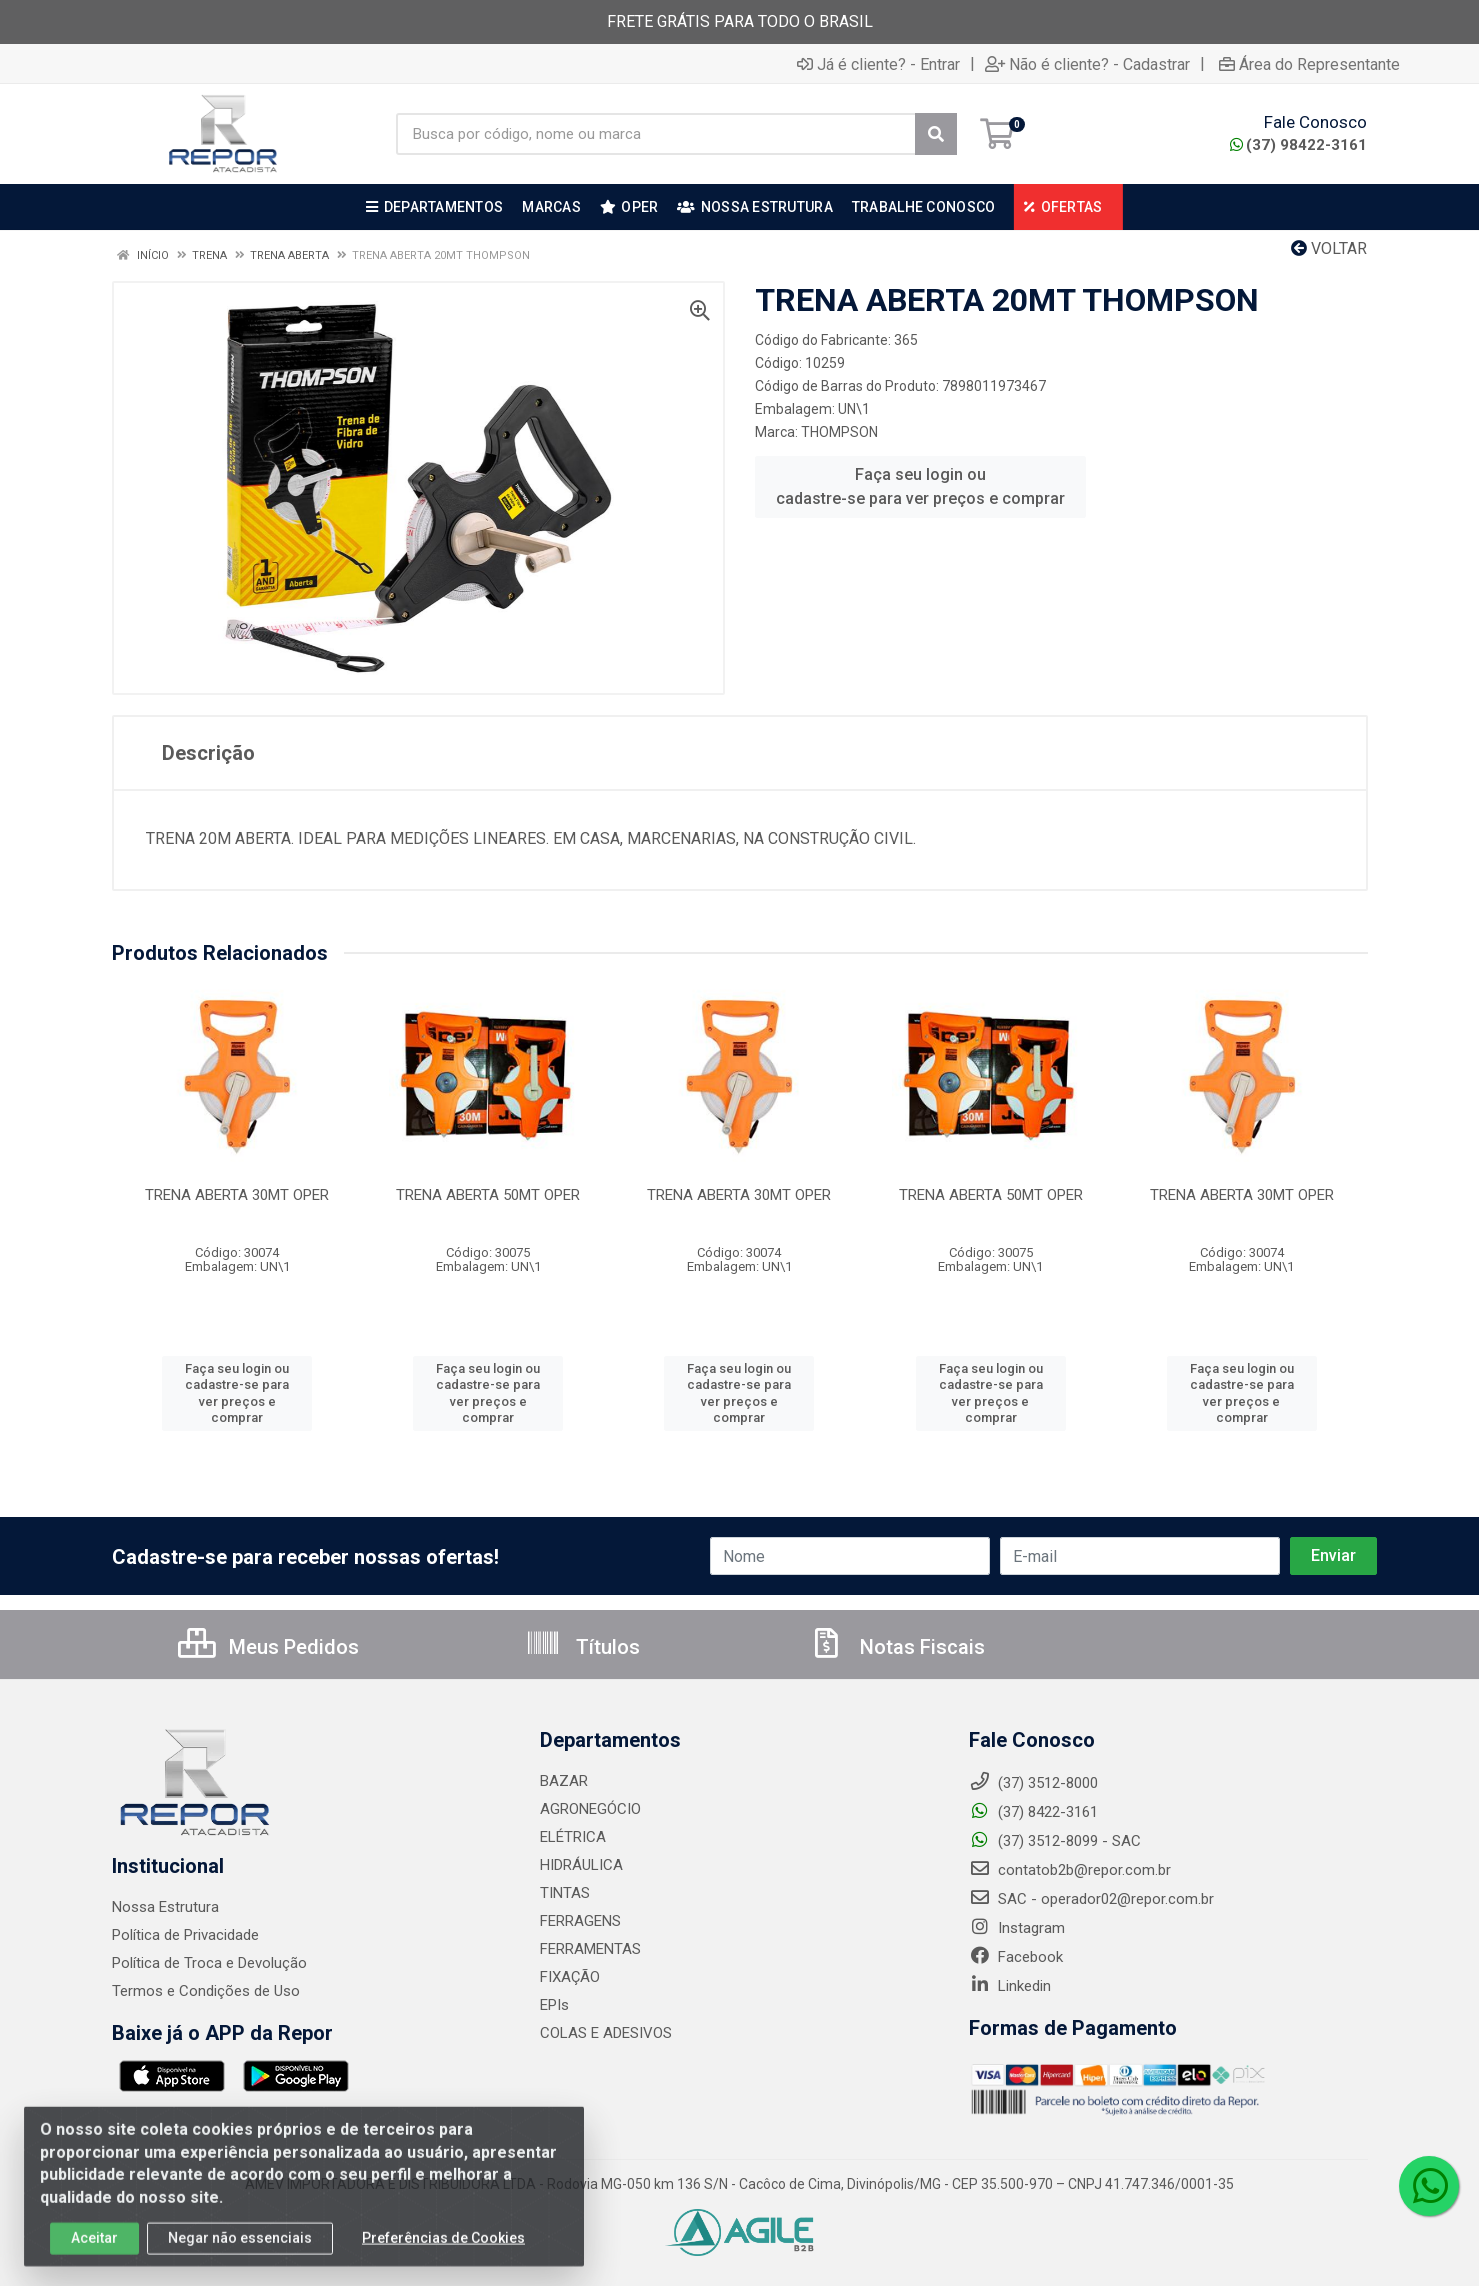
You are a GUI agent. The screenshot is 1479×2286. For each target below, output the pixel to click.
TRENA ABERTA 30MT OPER (237, 1195)
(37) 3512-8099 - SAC (1055, 1841)
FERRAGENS (580, 1921)
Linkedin (1010, 1986)
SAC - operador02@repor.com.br (1091, 1899)
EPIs (554, 2005)
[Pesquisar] (936, 134)
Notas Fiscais (897, 1647)
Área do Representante (1309, 64)
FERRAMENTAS (590, 1949)
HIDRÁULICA (581, 1865)
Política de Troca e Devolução (209, 1963)
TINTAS (565, 1893)
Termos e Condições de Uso (206, 1991)
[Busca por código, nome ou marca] (656, 134)
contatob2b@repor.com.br (1070, 1870)
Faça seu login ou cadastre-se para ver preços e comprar (920, 486)
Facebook (1016, 1957)
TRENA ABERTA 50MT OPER (488, 1195)
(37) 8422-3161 (1033, 1812)
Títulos (582, 1647)
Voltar (1329, 248)
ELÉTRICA (573, 1837)
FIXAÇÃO (570, 1977)
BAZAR (564, 1781)
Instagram (1017, 1928)
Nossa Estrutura (165, 1907)
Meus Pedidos (268, 1647)
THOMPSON (839, 432)
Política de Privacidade (185, 1935)
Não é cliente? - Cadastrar (1087, 64)
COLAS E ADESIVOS (606, 2033)
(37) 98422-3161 (1298, 145)
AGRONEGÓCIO (590, 1809)
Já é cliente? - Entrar (878, 64)
